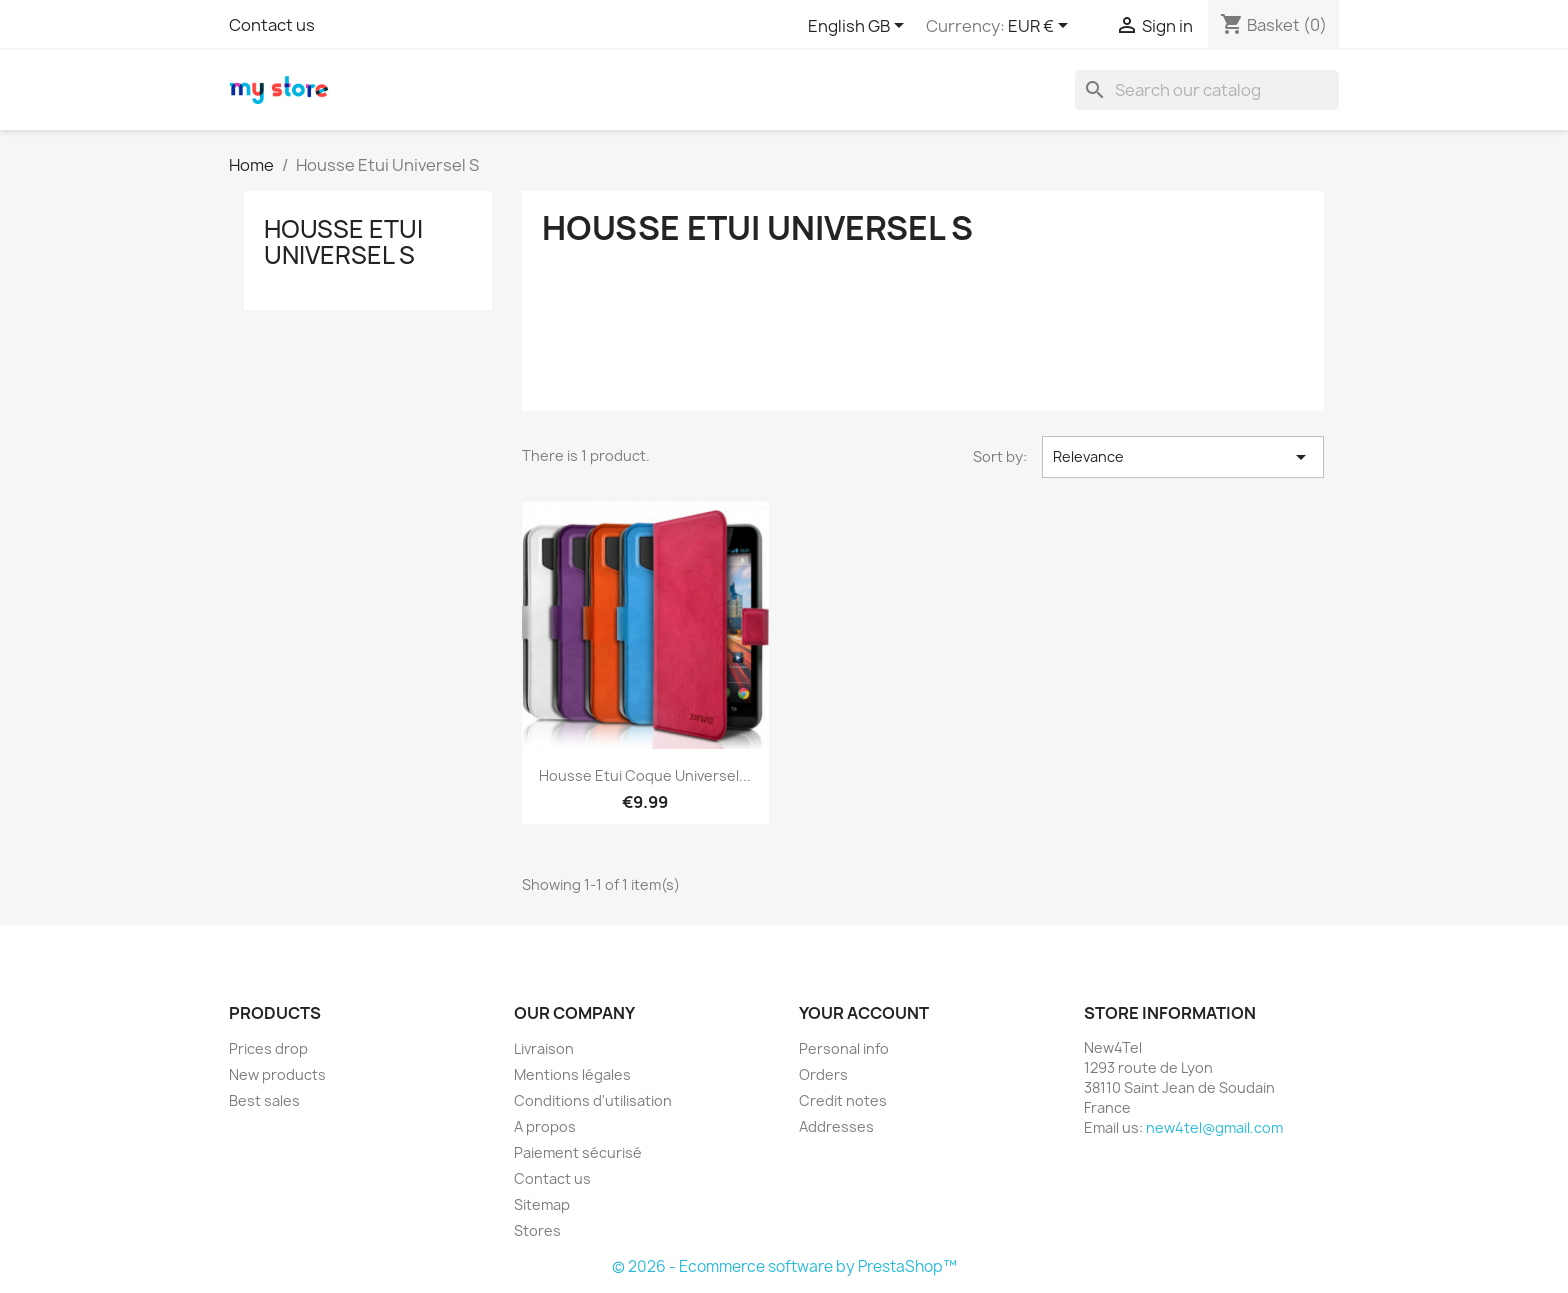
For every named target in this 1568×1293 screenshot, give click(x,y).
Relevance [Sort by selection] (1183, 457)
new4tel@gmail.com (1214, 1127)
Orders (823, 1074)
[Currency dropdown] (1041, 27)
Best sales (264, 1100)
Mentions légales (572, 1074)
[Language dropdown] (859, 27)
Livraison (544, 1048)
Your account (864, 1013)
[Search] (1207, 90)
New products (277, 1074)
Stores (537, 1230)
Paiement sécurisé (578, 1152)
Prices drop (268, 1048)
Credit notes (843, 1100)
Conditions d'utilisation (593, 1100)
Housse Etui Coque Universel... (645, 775)
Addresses (836, 1126)
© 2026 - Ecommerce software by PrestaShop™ (784, 1266)
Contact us (272, 25)
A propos (545, 1126)
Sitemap (542, 1204)
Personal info (844, 1048)
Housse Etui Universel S (343, 242)
